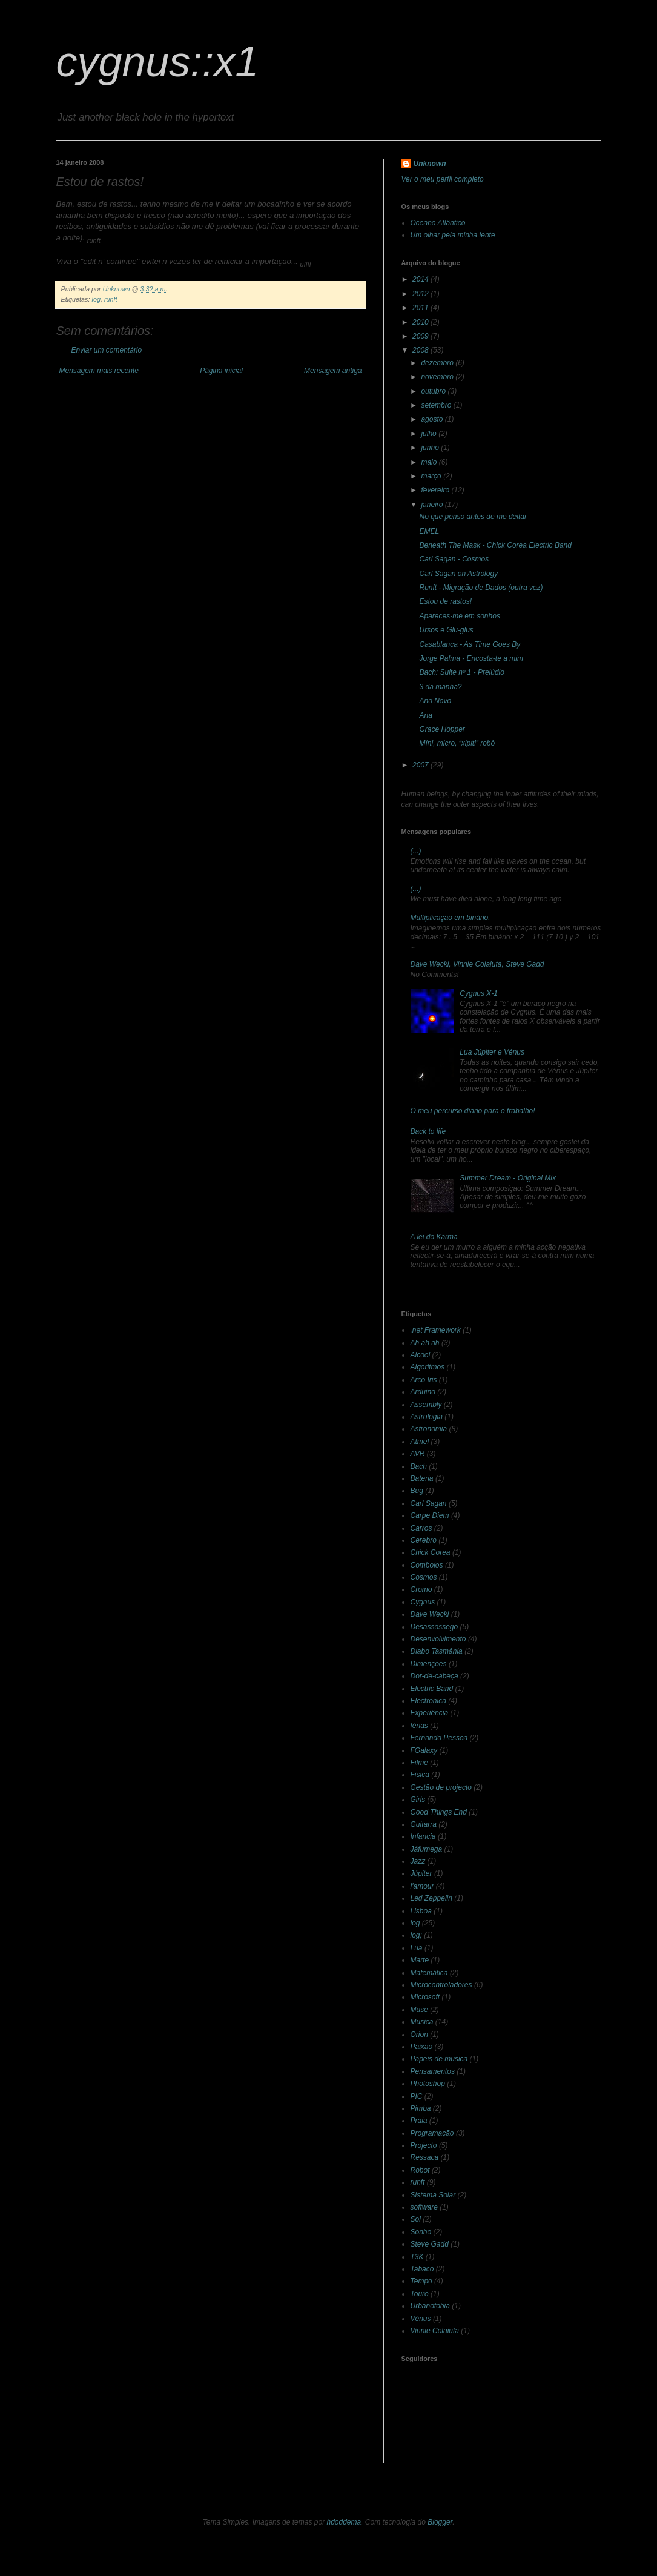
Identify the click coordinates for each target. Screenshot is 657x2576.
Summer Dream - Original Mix (508, 1178)
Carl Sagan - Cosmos (454, 559)
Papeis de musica (439, 2059)
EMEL (429, 531)
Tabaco (422, 2269)
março (432, 476)
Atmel (420, 1441)
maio (429, 462)
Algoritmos (428, 1367)
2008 (421, 350)
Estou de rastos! (445, 601)
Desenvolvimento (438, 1639)
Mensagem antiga (333, 370)
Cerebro (424, 1540)
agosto (432, 419)
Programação (432, 2133)
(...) (416, 851)
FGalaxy (424, 1750)
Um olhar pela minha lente (453, 235)
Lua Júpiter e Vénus (492, 1052)
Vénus (421, 2318)
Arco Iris (424, 1380)
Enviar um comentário (106, 350)
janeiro (432, 504)
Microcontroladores (441, 1985)
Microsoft (425, 1997)
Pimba (421, 2108)
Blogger (440, 2522)
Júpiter (421, 1873)
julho (429, 433)
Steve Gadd (430, 2244)
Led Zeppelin (431, 1898)
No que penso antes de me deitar (472, 516)
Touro (420, 2294)
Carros (421, 1528)
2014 (421, 279)
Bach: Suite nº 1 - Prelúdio (461, 672)
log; (416, 1935)
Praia (419, 2120)
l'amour (422, 1886)
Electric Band (432, 1688)
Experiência (430, 1713)
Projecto (424, 2145)
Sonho (421, 2232)
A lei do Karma (434, 1237)
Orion (419, 2034)
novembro (438, 376)
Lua (417, 1948)
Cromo (421, 1589)
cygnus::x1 (157, 61)
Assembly (426, 1404)
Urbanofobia (430, 2306)
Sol (416, 2219)
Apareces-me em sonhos (459, 616)
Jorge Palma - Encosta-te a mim (471, 658)
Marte (420, 1960)
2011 (421, 307)
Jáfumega (427, 1849)
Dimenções (429, 1664)
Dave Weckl (430, 1614)
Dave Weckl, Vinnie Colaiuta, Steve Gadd (477, 964)
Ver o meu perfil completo (442, 179)
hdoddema (343, 2522)
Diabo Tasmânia (437, 1651)
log (96, 299)
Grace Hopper (441, 729)
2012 (421, 294)
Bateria (422, 1478)
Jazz (418, 1861)
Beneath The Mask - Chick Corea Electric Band (495, 545)
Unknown (430, 163)
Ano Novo (435, 701)
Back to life (428, 1131)
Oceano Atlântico (438, 223)
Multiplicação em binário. (450, 917)
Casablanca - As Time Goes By (469, 644)
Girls (418, 1799)
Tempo (421, 2281)
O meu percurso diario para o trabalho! (473, 1111)
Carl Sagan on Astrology (458, 573)
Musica (422, 2022)
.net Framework (436, 1330)
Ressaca (425, 2157)
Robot (420, 2170)
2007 (421, 765)
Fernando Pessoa (439, 1737)
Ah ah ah (425, 1343)
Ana (425, 715)
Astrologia (427, 1416)
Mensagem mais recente (99, 370)
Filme (419, 1762)
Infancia (423, 1836)
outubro (434, 391)
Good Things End (439, 1812)
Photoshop (428, 2083)
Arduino (423, 1392)
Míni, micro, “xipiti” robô (457, 743)
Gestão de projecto (441, 1787)
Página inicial (221, 370)
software (424, 2207)
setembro (437, 405)
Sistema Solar (433, 2195)
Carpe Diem (430, 1515)
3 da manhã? (440, 687)
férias (419, 1725)
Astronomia (429, 1429)
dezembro (438, 363)
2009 (421, 336)
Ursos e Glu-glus (446, 630)
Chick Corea (431, 1552)
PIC (417, 2096)
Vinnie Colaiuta (435, 2330)
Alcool (421, 1355)
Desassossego (434, 1627)
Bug (417, 1490)
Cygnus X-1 (479, 993)
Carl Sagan (429, 1503)
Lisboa (421, 1911)
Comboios (427, 1565)
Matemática (429, 1972)
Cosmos (424, 1577)
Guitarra (424, 1824)
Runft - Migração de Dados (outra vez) (481, 587)
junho (431, 447)
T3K (417, 2257)
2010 (421, 322)
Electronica (428, 1701)
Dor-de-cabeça (434, 1676)
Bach (419, 1466)
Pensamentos (433, 2071)
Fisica (420, 1774)
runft (110, 299)
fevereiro (436, 490)
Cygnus (423, 1602)
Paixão (422, 2046)
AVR (418, 1453)
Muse (419, 2009)
